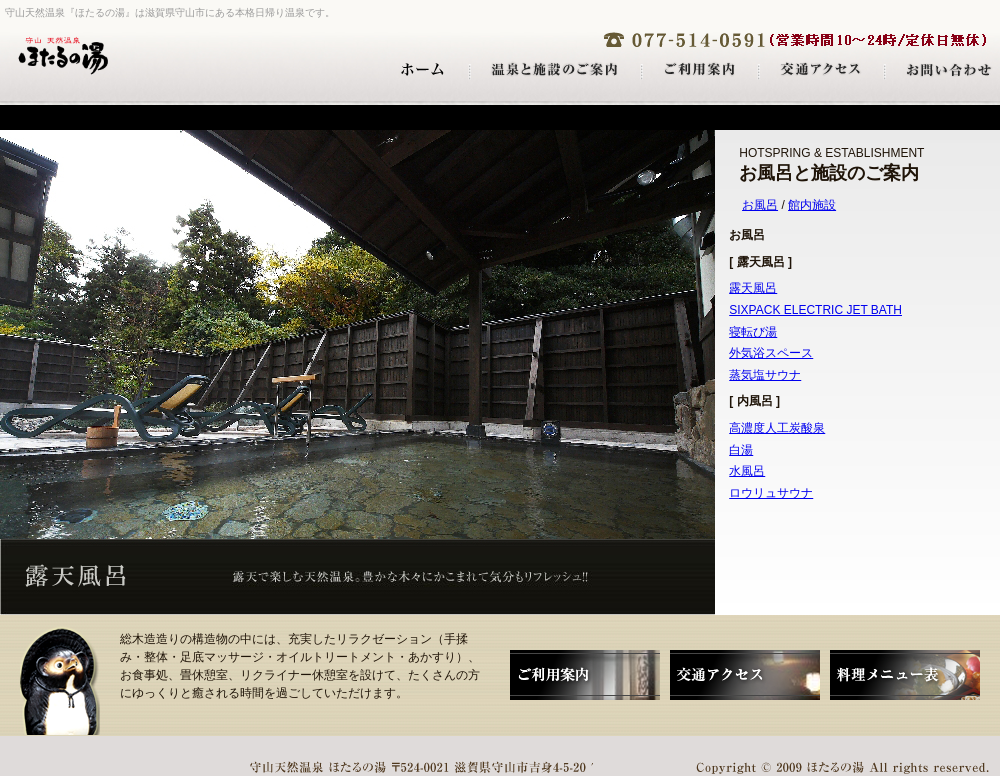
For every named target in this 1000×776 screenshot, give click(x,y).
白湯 (741, 450)
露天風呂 (753, 288)
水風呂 (747, 471)
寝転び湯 (753, 332)
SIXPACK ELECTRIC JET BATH (815, 310)
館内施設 (812, 205)
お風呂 (760, 205)
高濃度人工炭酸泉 (777, 428)
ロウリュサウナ (771, 493)
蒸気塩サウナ (765, 375)
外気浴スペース (771, 353)
